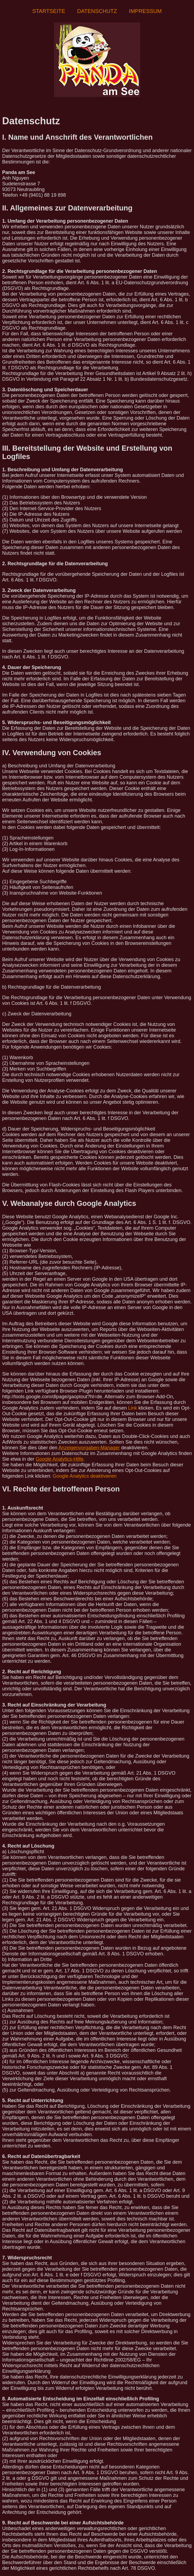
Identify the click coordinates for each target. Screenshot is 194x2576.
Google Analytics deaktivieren (84, 1476)
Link (132, 1408)
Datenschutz (97, 11)
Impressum (145, 11)
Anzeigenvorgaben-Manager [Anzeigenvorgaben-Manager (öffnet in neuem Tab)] (89, 1447)
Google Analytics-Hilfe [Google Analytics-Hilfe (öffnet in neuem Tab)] (59, 1459)
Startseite (48, 11)
